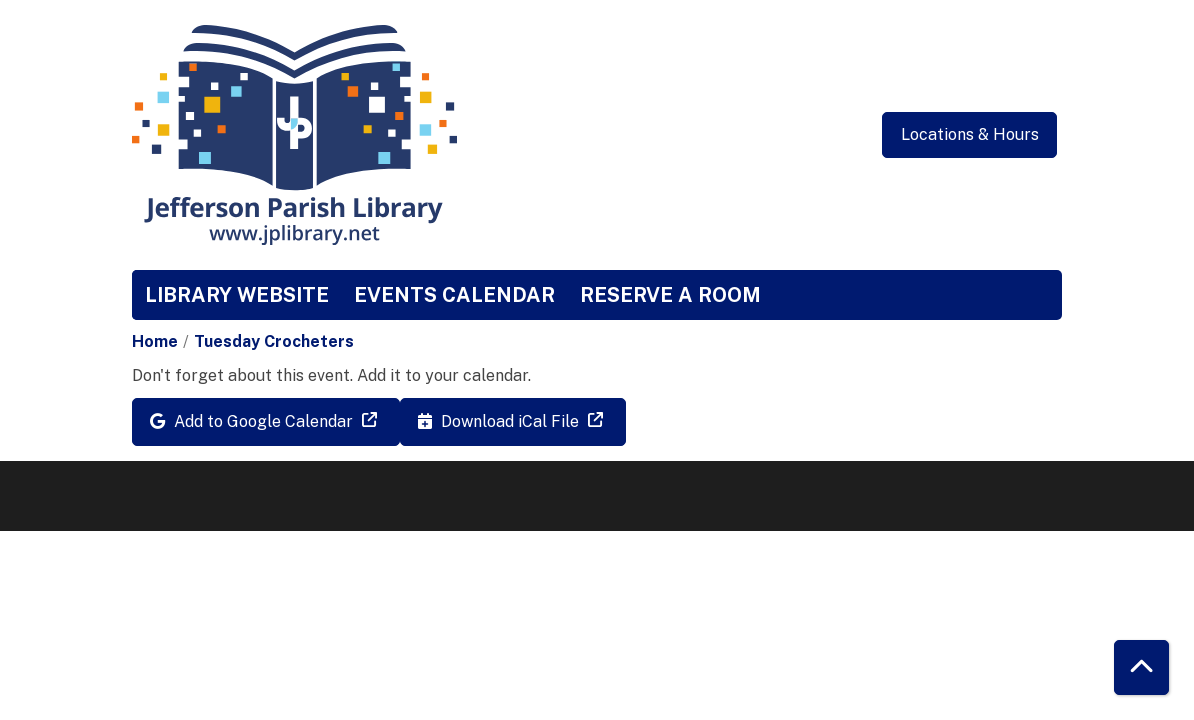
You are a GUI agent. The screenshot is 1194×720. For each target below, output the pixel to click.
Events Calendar (454, 295)
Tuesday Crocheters (274, 341)
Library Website (237, 295)
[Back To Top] (1141, 667)
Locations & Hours (970, 134)
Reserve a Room (670, 295)
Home (155, 341)
